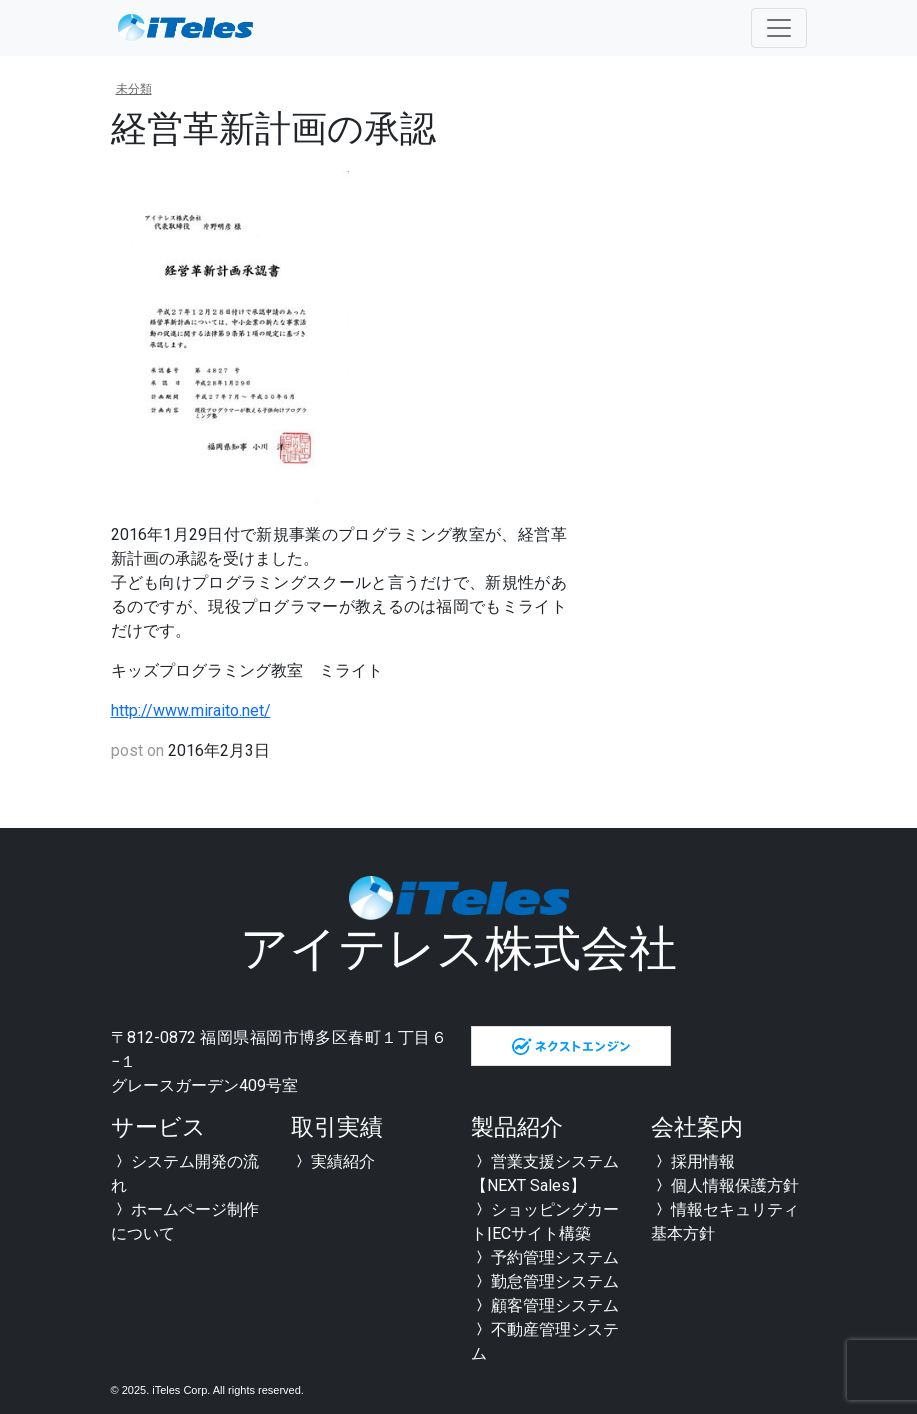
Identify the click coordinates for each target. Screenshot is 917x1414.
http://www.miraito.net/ (191, 710)
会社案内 (697, 1127)
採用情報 (693, 1161)
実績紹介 (333, 1161)
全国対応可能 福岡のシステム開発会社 (186, 28)
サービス (158, 1127)
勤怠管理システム (545, 1281)
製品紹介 (517, 1127)
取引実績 (337, 1127)
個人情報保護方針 (725, 1185)
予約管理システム (545, 1257)
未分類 (134, 89)
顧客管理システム (545, 1305)
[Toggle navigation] (779, 28)
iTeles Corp (179, 1390)
